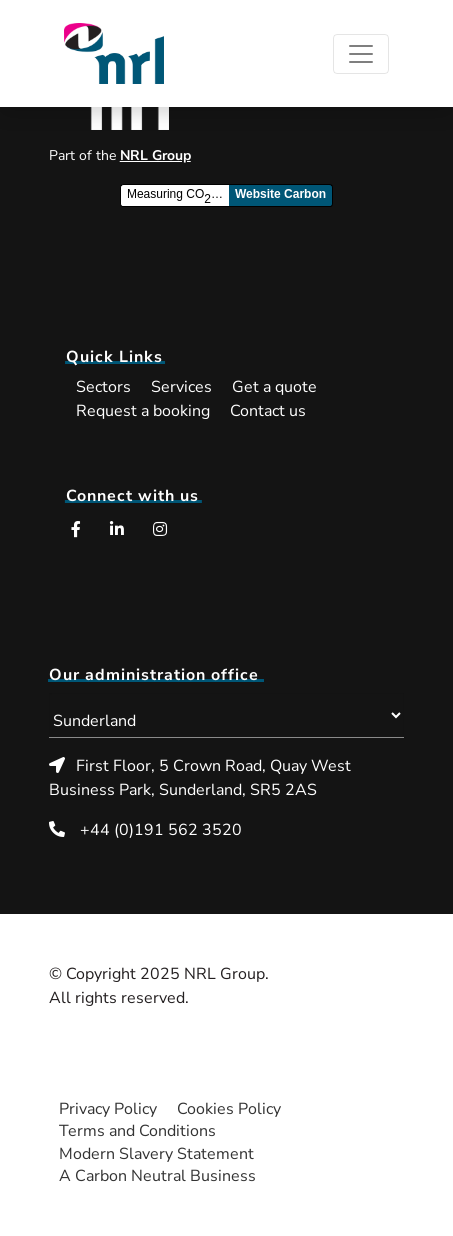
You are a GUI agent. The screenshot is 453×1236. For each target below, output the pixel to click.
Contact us (268, 411)
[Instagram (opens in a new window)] (160, 530)
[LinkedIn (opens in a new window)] (117, 530)
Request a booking (143, 411)
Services (181, 387)
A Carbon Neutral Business (157, 1176)
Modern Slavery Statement (156, 1154)
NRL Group (155, 155)
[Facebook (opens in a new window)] (76, 530)
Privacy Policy (108, 1109)
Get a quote (274, 387)
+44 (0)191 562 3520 (161, 830)
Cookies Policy (229, 1109)
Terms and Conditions (137, 1131)
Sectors (103, 387)
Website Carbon (280, 194)
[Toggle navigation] (361, 54)
